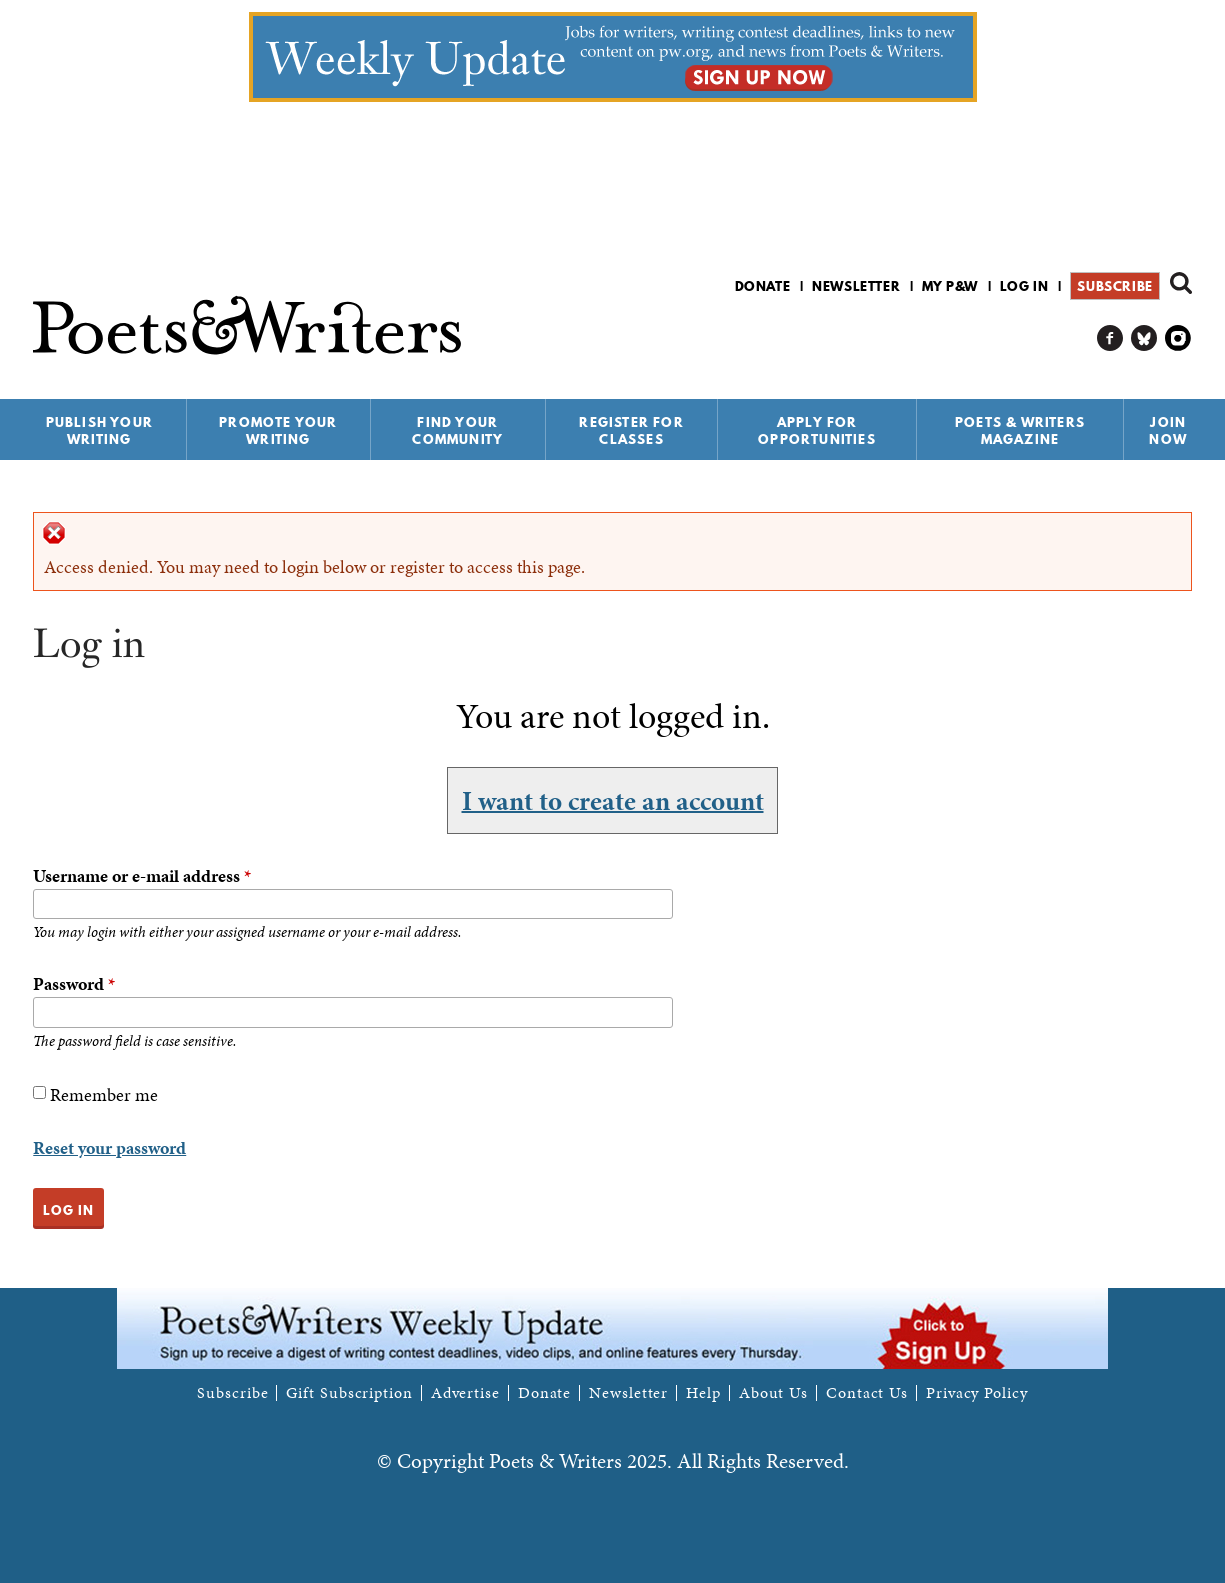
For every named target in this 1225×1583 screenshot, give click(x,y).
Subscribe (1114, 286)
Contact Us (867, 1393)
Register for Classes (631, 430)
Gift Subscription (349, 1393)
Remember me (104, 1094)
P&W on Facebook (1110, 338)
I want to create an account (613, 800)
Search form (1181, 283)
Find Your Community (457, 430)
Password (74, 983)
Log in (1024, 286)
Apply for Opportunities (817, 430)
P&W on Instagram (1178, 338)
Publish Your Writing (99, 430)
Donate (763, 286)
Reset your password (109, 1147)
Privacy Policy (977, 1393)
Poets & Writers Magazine (1020, 430)
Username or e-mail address (142, 875)
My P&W (950, 286)
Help (703, 1393)
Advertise (465, 1393)
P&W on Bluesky (1144, 338)
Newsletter (856, 286)
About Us (773, 1393)
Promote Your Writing (278, 430)
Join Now (1168, 430)
